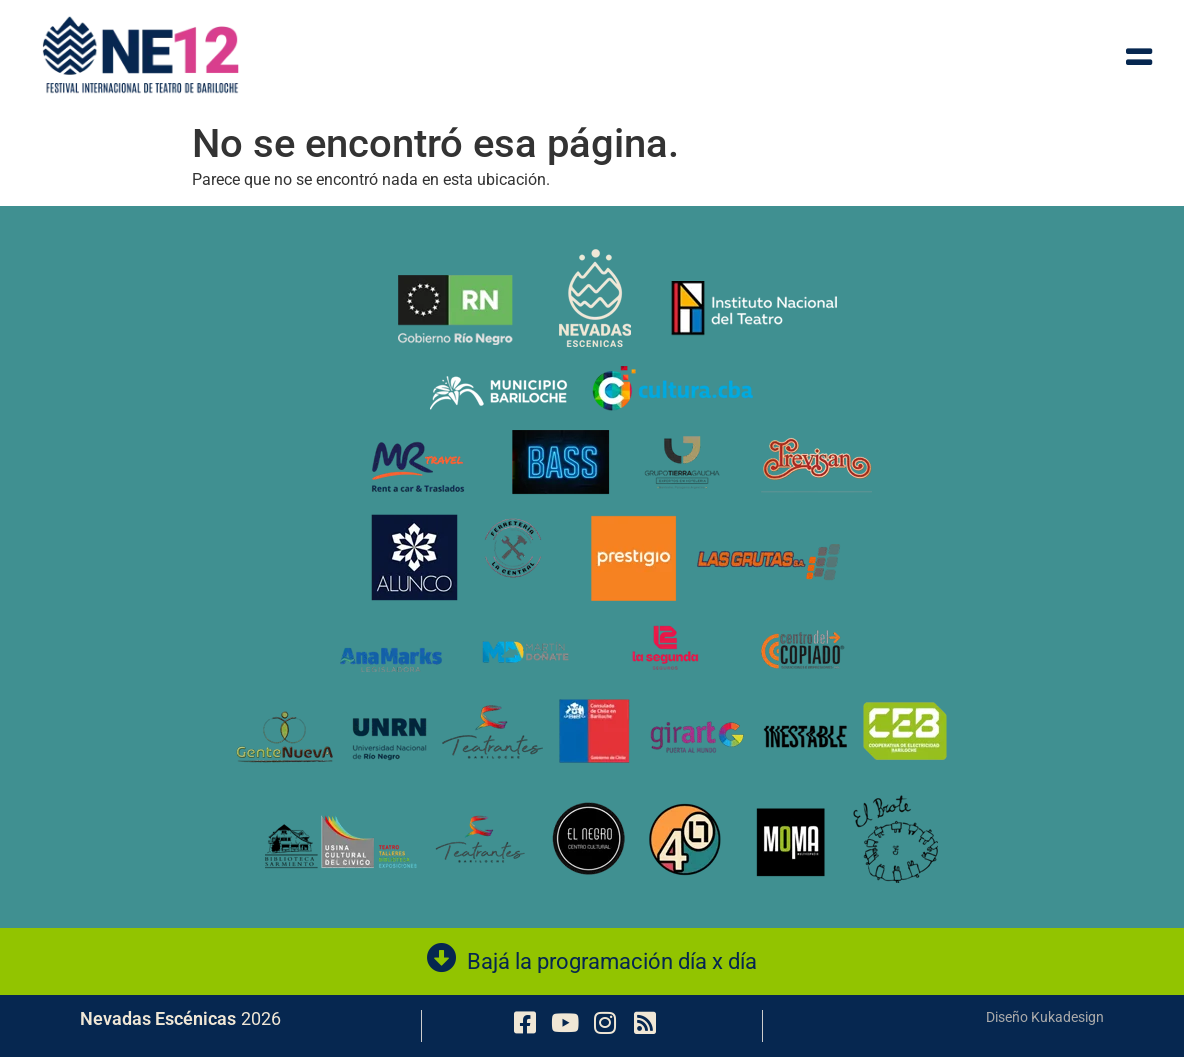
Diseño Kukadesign (1045, 1017)
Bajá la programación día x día (612, 961)
